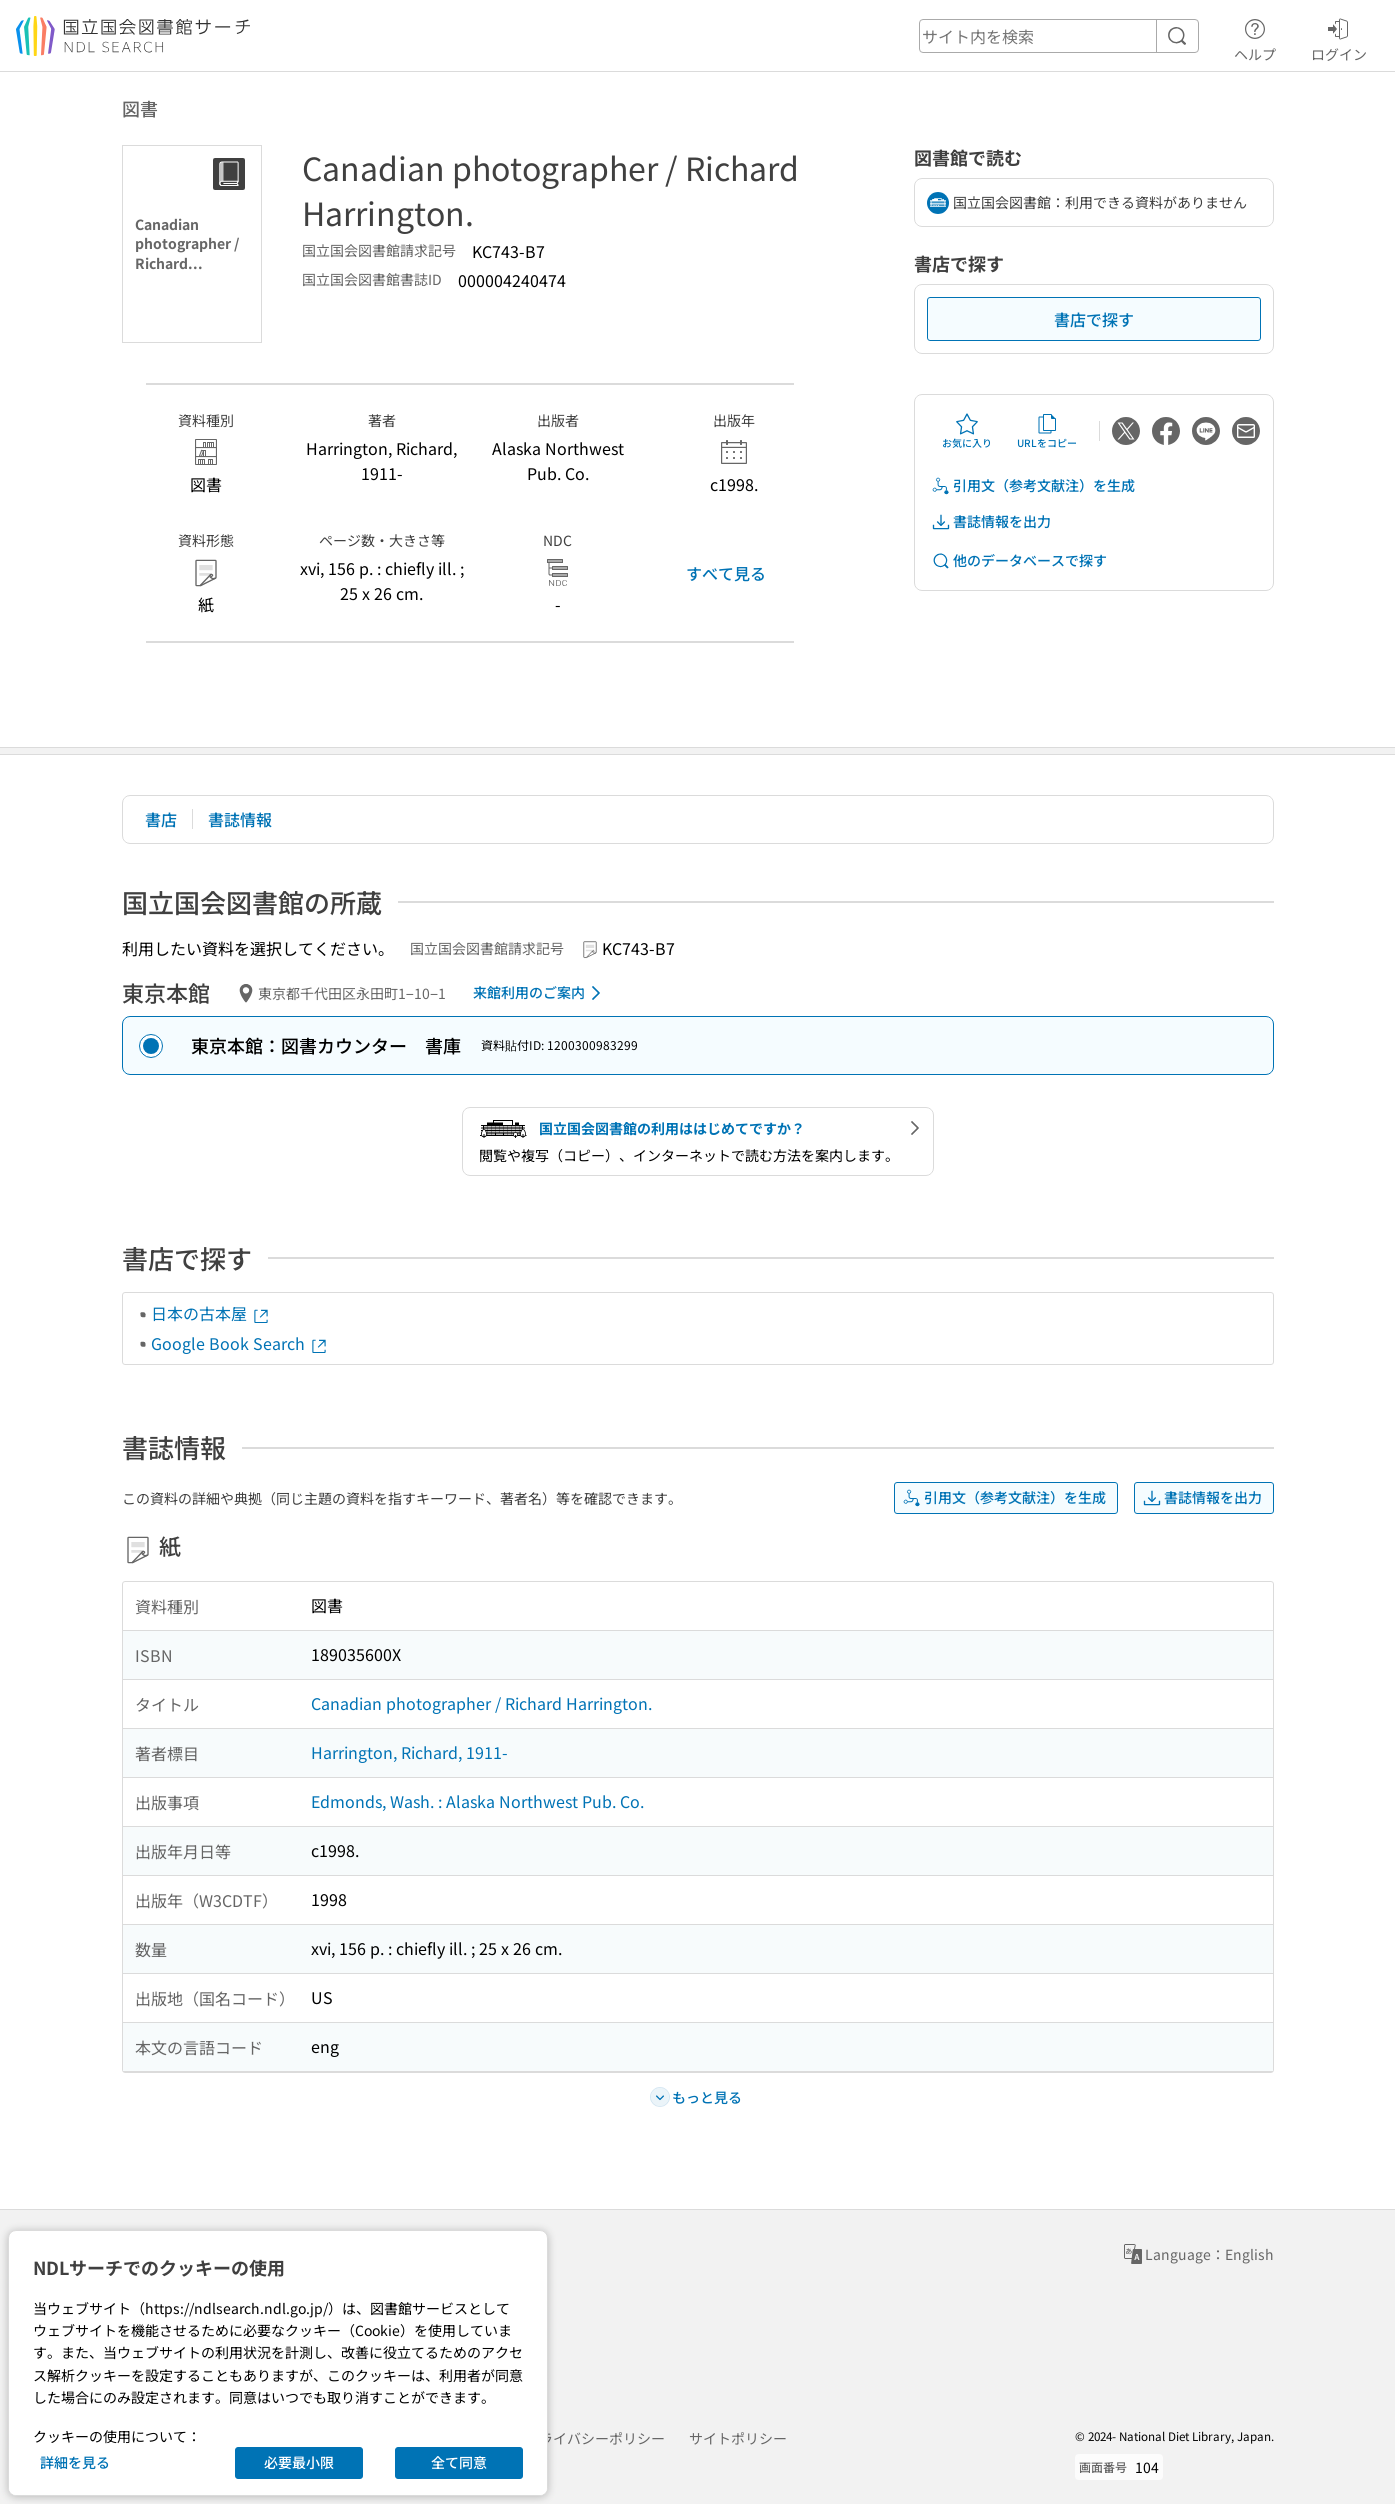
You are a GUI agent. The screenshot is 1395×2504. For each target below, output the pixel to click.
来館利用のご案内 (540, 993)
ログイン (1339, 37)
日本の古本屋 (211, 1313)
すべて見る (726, 573)
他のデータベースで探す (1019, 560)
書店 (161, 819)
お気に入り (967, 431)
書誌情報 (240, 819)
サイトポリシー (738, 2438)
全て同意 (459, 2462)
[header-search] (1059, 36)
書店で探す (1094, 319)
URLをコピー (1047, 431)
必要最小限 (299, 2462)
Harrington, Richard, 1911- (409, 1752)
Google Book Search (240, 1343)
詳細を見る (75, 2462)
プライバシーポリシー (595, 2438)
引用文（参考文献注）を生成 (1033, 485)
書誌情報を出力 (991, 521)
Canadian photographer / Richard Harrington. (481, 1703)
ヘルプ (1255, 37)
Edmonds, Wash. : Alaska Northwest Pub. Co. (477, 1801)
